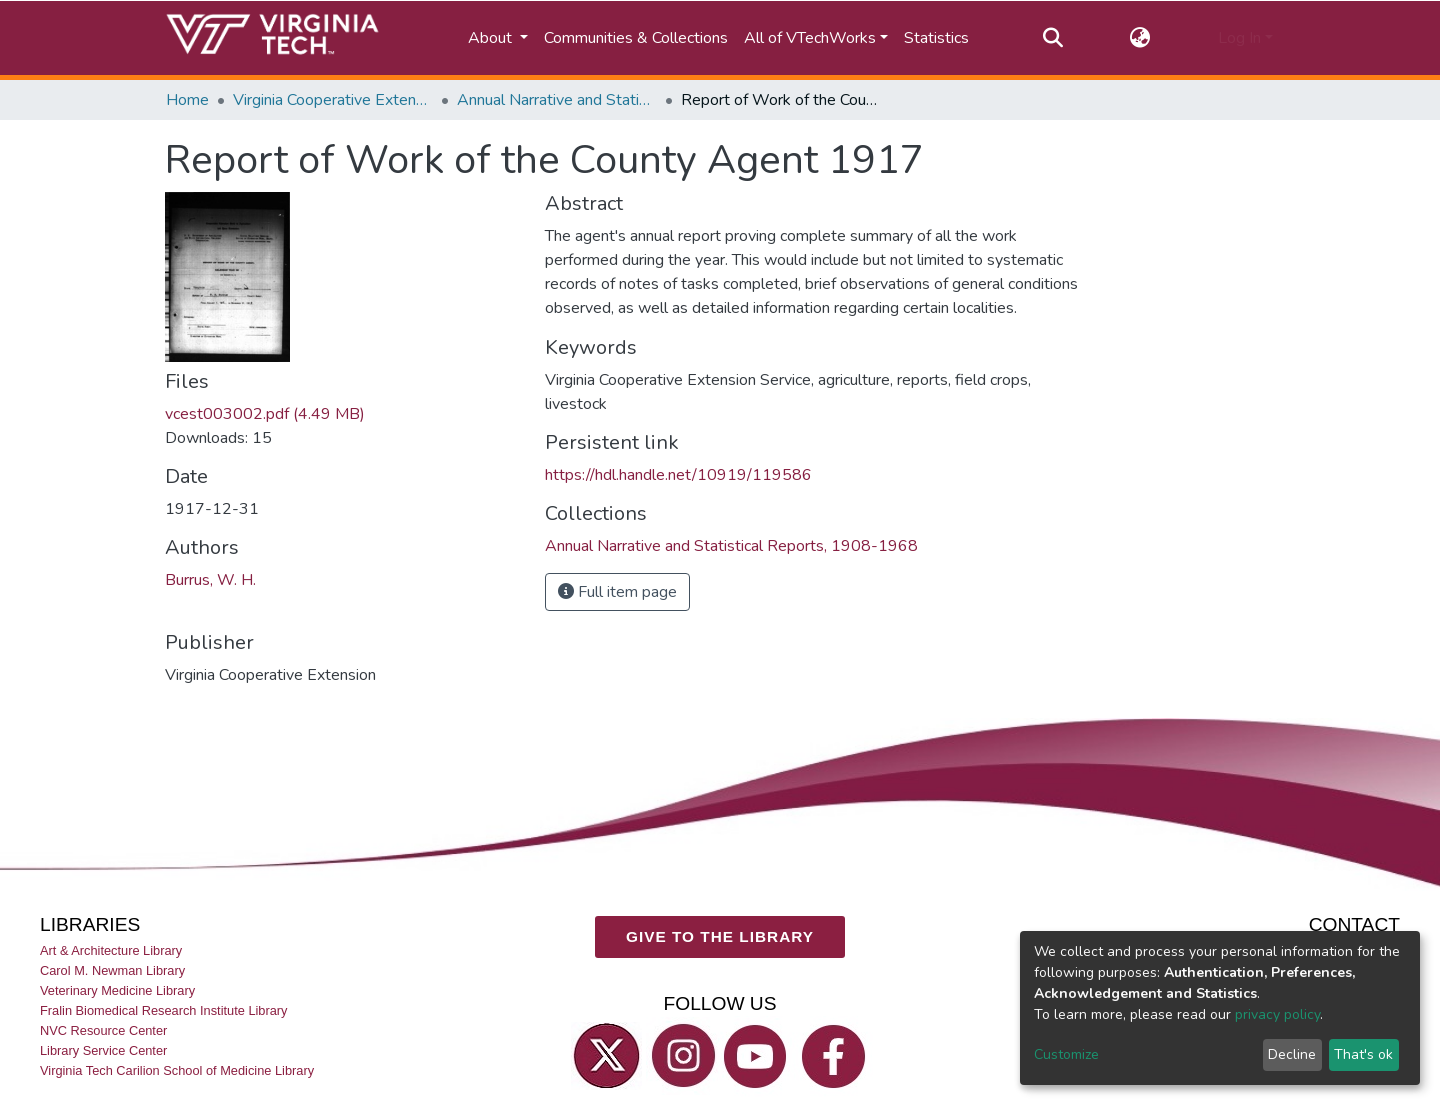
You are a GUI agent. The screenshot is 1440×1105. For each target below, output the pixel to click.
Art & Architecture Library (111, 950)
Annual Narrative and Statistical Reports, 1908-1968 (557, 100)
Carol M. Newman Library (112, 970)
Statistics (936, 38)
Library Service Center (103, 1051)
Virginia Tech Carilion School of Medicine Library (177, 1071)
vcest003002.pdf (265, 414)
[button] (1140, 38)
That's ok (1363, 1054)
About (492, 38)
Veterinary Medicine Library (117, 990)
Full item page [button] (617, 592)
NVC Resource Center (103, 1030)
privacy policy (1277, 1014)
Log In (1239, 38)
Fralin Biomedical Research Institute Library (164, 1010)
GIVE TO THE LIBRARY (720, 937)
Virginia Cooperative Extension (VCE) (333, 100)
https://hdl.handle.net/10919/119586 (678, 475)
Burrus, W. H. (210, 580)
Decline (1292, 1054)
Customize (1066, 1054)
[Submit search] (1052, 38)
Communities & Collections (636, 38)
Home (187, 100)
